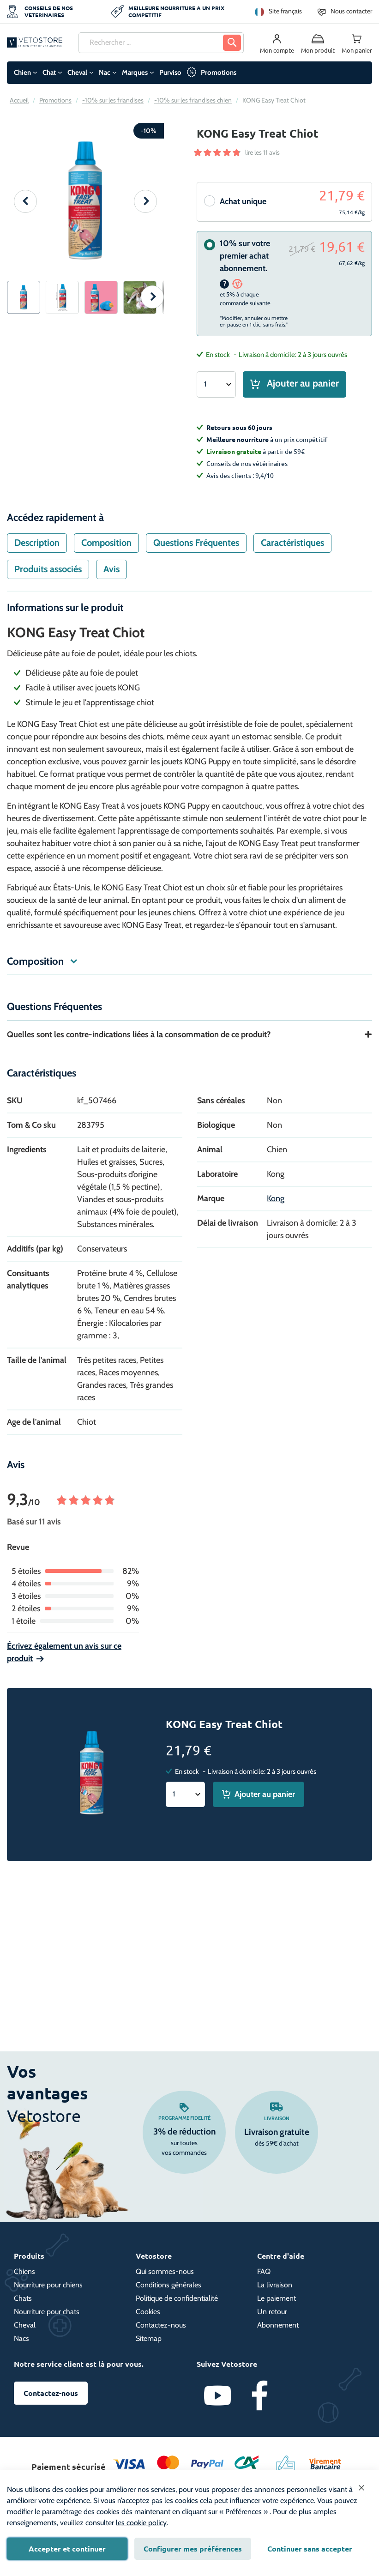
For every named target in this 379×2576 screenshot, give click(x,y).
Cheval (77, 72)
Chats (23, 2298)
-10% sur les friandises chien (193, 100)
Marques (135, 72)
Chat (49, 72)
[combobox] (161, 42)
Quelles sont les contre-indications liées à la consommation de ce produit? (139, 1040)
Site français (285, 11)
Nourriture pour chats (46, 2311)
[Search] (232, 43)
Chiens (24, 2271)
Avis (111, 575)
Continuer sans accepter (309, 2548)
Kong (275, 1204)
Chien (22, 72)
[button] (25, 201)
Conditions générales (168, 2284)
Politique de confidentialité (177, 2298)
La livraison (274, 2284)
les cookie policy (141, 2522)
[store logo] (34, 42)
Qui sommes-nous (165, 2271)
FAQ (264, 2271)
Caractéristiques (292, 548)
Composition (106, 548)
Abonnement (278, 2325)
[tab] (37, 549)
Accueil (19, 100)
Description (37, 548)
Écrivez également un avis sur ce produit (64, 1658)
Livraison (276, 2118)
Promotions (218, 72)
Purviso (170, 72)
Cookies (148, 2311)
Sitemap (149, 2338)
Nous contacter (351, 11)
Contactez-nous (161, 2325)
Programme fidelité (184, 2118)
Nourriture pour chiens (48, 2284)
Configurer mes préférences (193, 2548)
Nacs (21, 2338)
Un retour (272, 2311)
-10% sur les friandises (113, 100)
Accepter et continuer (67, 2548)
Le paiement (276, 2298)
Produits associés (48, 575)
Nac (104, 72)
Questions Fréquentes (196, 548)
